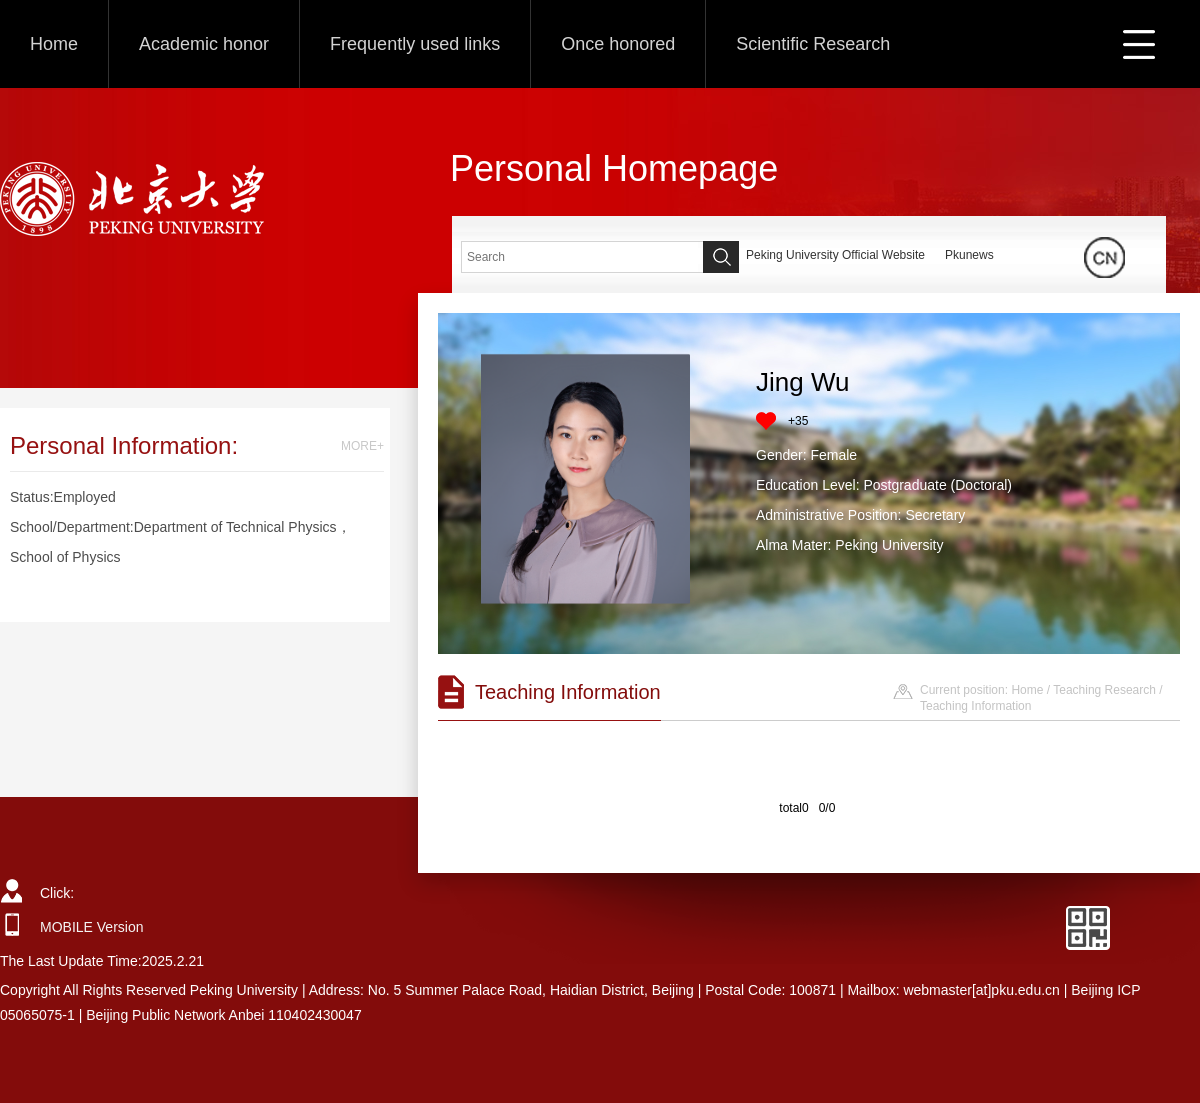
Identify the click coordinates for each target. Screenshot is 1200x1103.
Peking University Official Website (835, 255)
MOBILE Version (92, 927)
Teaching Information (975, 706)
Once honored (618, 44)
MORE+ (362, 446)
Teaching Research (1104, 690)
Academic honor (204, 44)
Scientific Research (813, 44)
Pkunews (969, 255)
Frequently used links (415, 44)
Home (54, 44)
